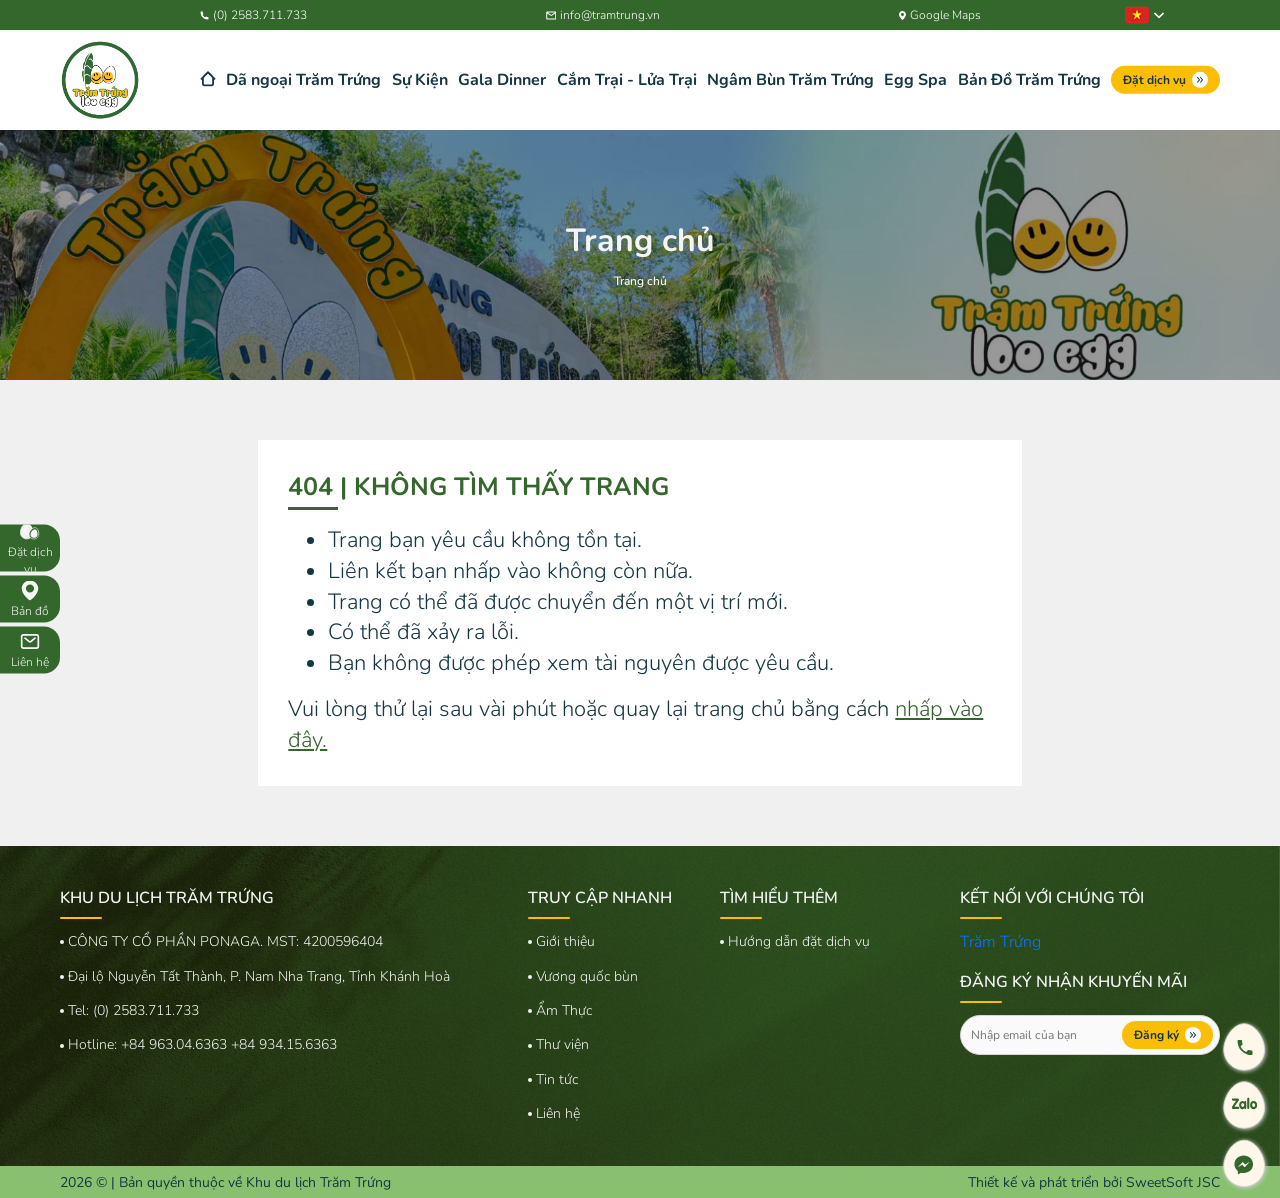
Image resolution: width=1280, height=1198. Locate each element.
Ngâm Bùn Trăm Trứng (790, 80)
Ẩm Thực (564, 1010)
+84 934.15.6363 (284, 1044)
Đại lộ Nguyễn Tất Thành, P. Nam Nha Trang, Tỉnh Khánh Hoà (259, 976)
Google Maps (940, 15)
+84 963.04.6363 (176, 1044)
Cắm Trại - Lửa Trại (627, 80)
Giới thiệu (565, 941)
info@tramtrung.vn (603, 15)
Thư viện (562, 1044)
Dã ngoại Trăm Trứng (303, 80)
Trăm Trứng (1000, 942)
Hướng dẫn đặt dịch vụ (799, 941)
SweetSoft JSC (1173, 1182)
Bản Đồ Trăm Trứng (1029, 80)
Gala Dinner (502, 80)
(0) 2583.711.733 (253, 15)
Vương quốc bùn (587, 976)
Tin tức (557, 1079)
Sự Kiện (420, 80)
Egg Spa (915, 80)
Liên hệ (558, 1113)
